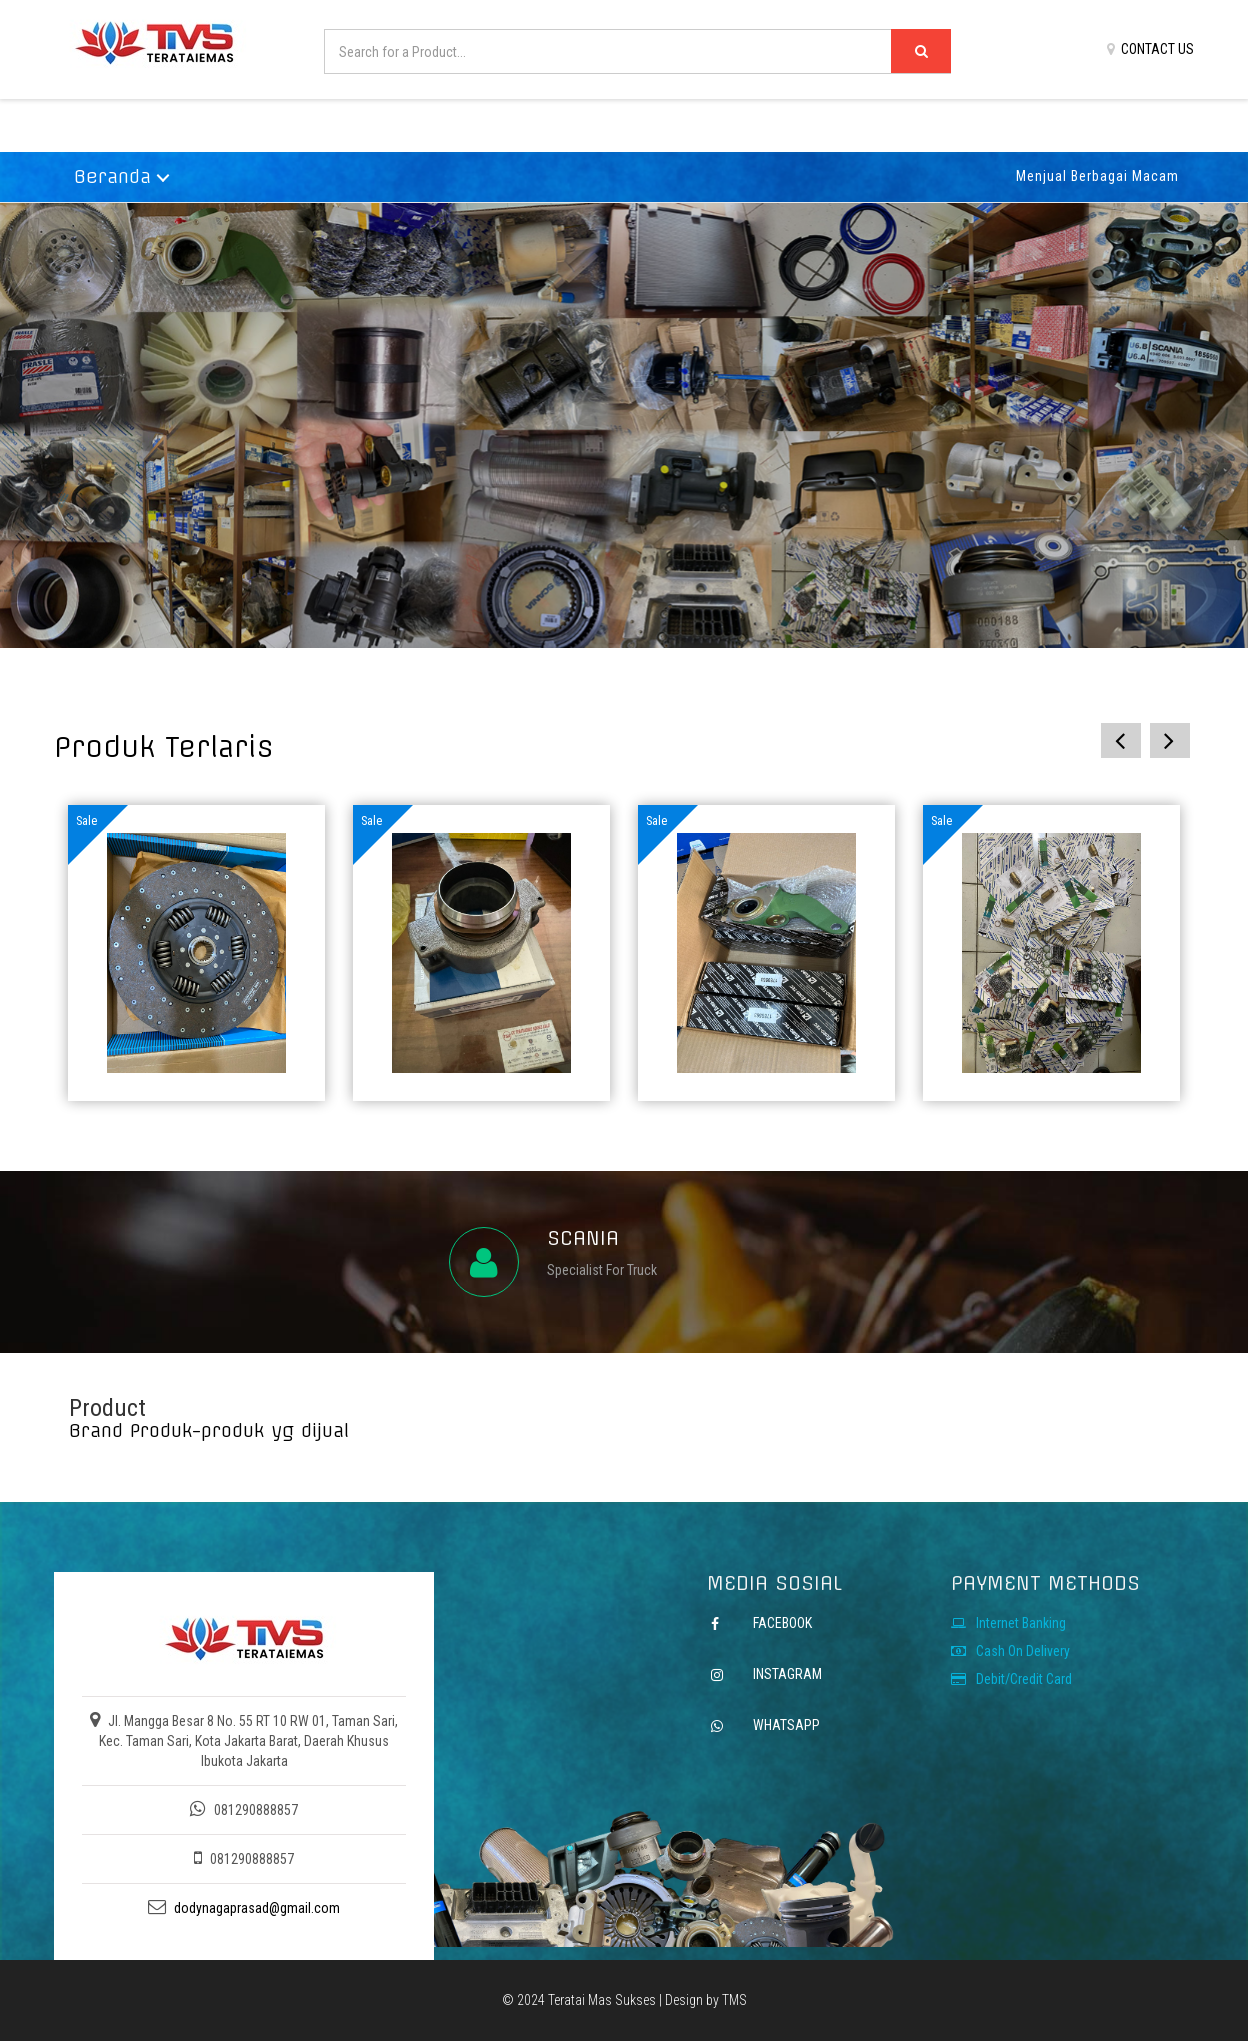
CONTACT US (1150, 49)
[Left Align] (921, 51)
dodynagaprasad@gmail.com (257, 1908)
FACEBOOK (782, 1623)
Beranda (112, 176)
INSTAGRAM (786, 1674)
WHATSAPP (785, 1725)
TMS (734, 2000)
